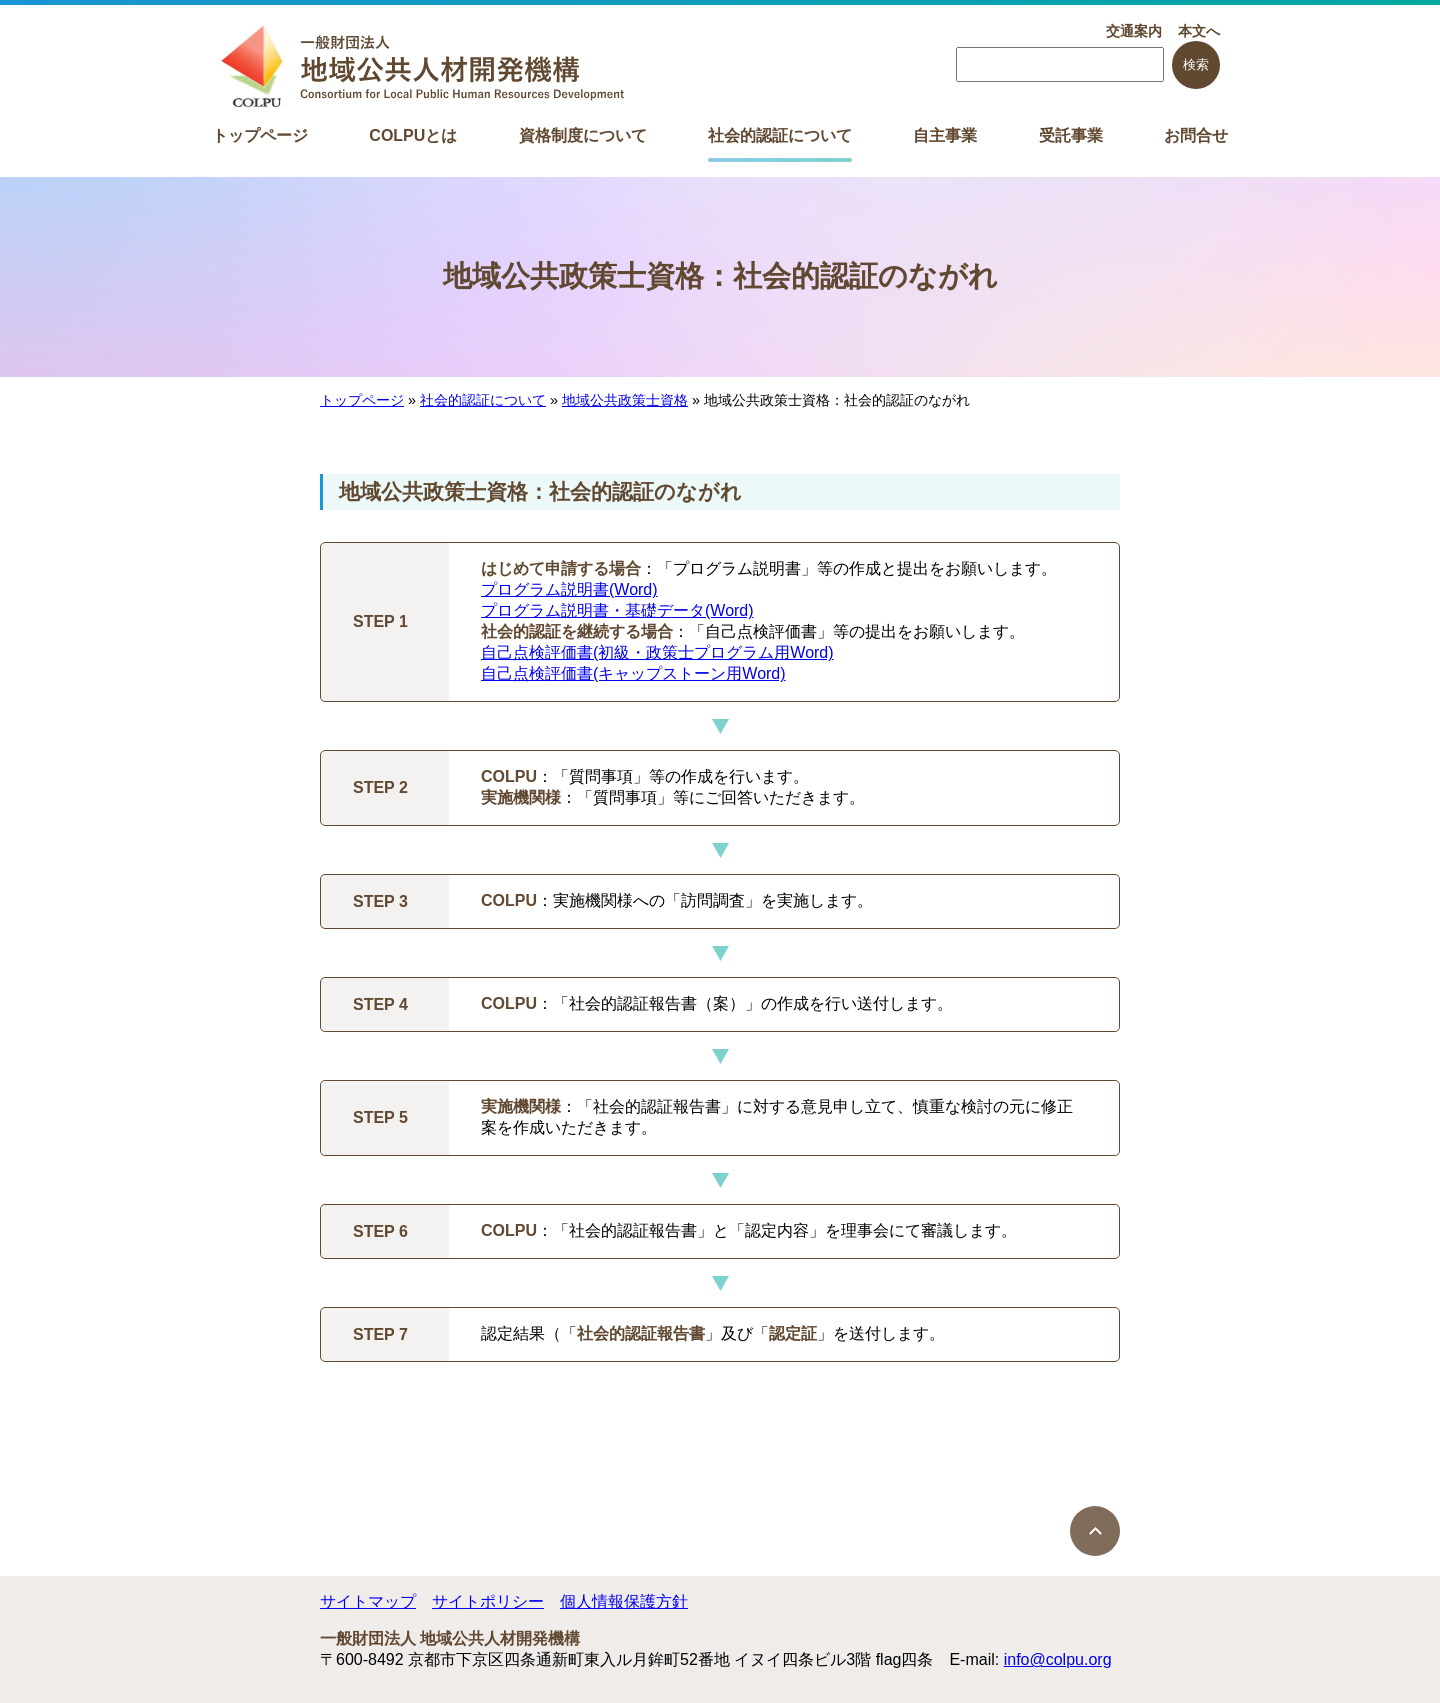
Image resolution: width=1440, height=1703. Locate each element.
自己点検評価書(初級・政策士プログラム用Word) (657, 652)
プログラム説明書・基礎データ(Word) (617, 610)
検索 (1196, 64)
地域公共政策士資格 (625, 400)
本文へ (1199, 31)
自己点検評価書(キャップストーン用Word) (633, 673)
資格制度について (583, 135)
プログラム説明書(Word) (569, 589)
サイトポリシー (488, 1601)
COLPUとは (413, 135)
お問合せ (1196, 135)
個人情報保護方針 (624, 1601)
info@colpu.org (1058, 1659)
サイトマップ (368, 1601)
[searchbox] (1060, 64)
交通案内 (1134, 31)
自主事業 (945, 135)
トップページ (260, 135)
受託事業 (1071, 135)
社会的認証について (780, 135)
